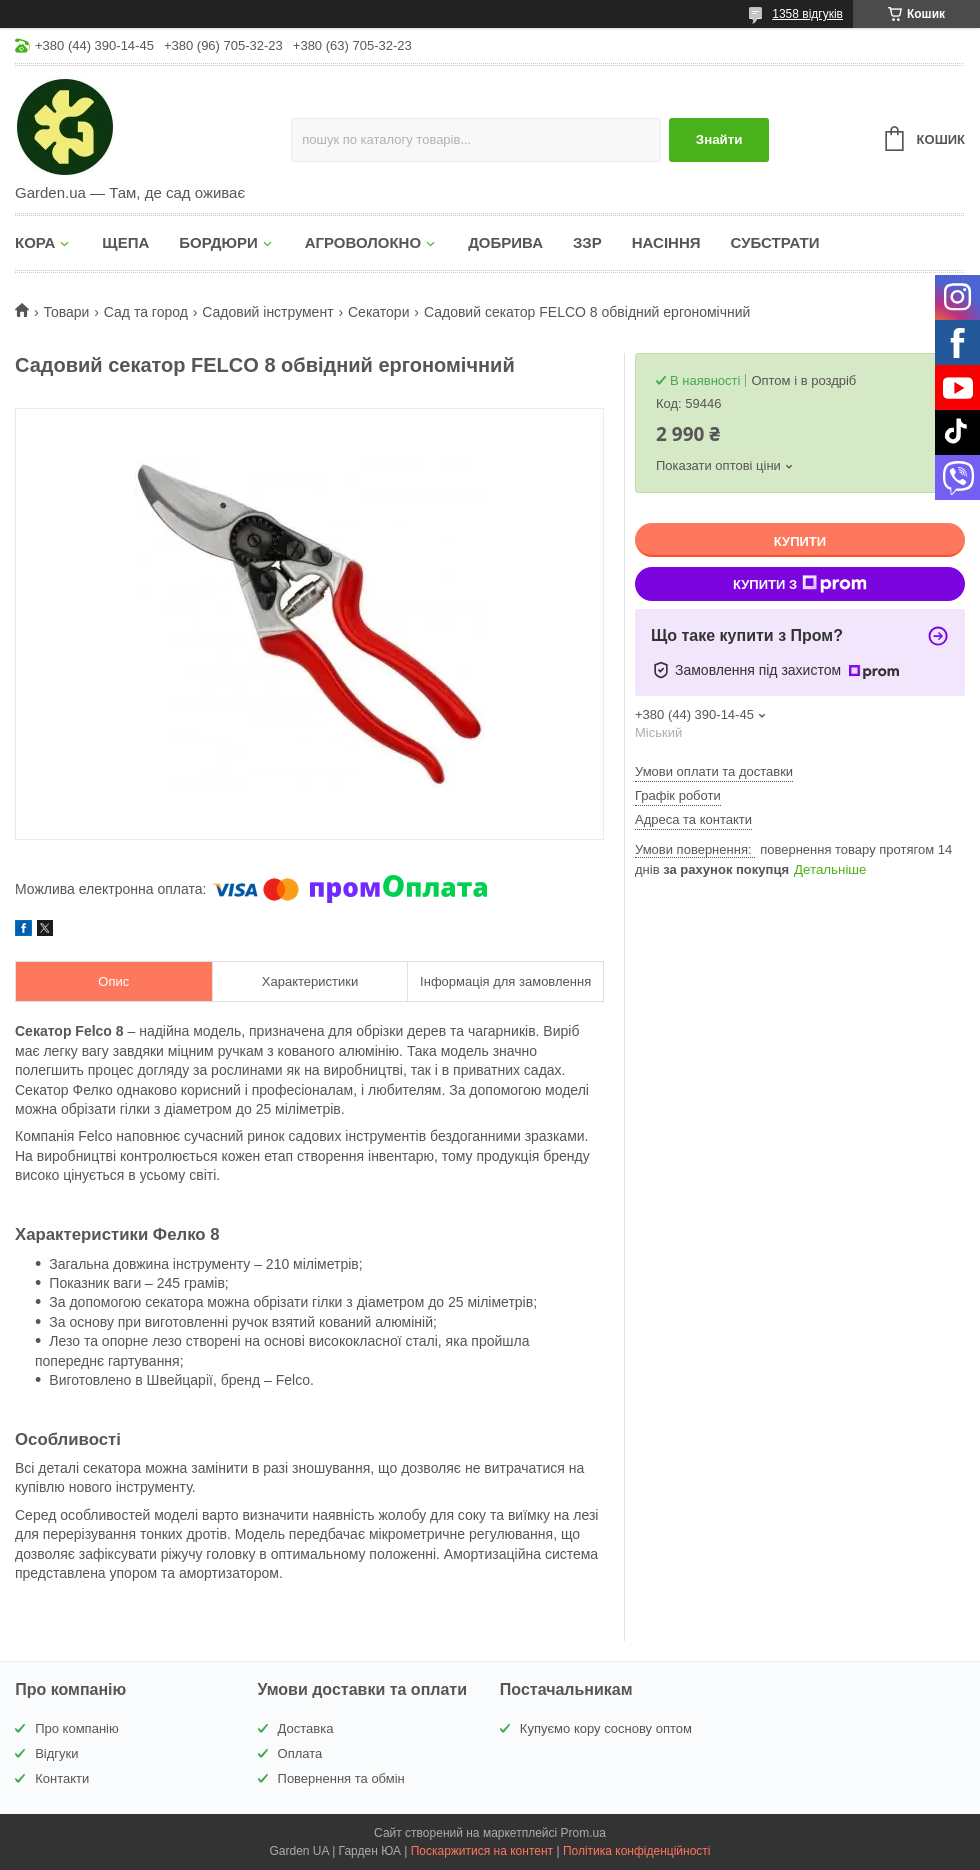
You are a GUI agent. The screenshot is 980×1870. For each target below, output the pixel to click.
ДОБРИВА (505, 242)
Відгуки (56, 1753)
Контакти (62, 1778)
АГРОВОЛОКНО (363, 242)
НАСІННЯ (666, 242)
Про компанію (77, 1728)
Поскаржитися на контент (482, 1851)
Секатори (378, 312)
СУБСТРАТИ (775, 242)
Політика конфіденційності (637, 1851)
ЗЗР (587, 242)
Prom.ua (583, 1833)
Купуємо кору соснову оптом (606, 1728)
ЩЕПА (125, 242)
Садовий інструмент (267, 312)
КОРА (35, 242)
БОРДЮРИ (218, 242)
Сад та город (146, 312)
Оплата (300, 1753)
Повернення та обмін (341, 1778)
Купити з (800, 584)
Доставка (306, 1728)
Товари (66, 312)
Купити (800, 541)
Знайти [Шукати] (719, 139)
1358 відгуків (807, 14)
